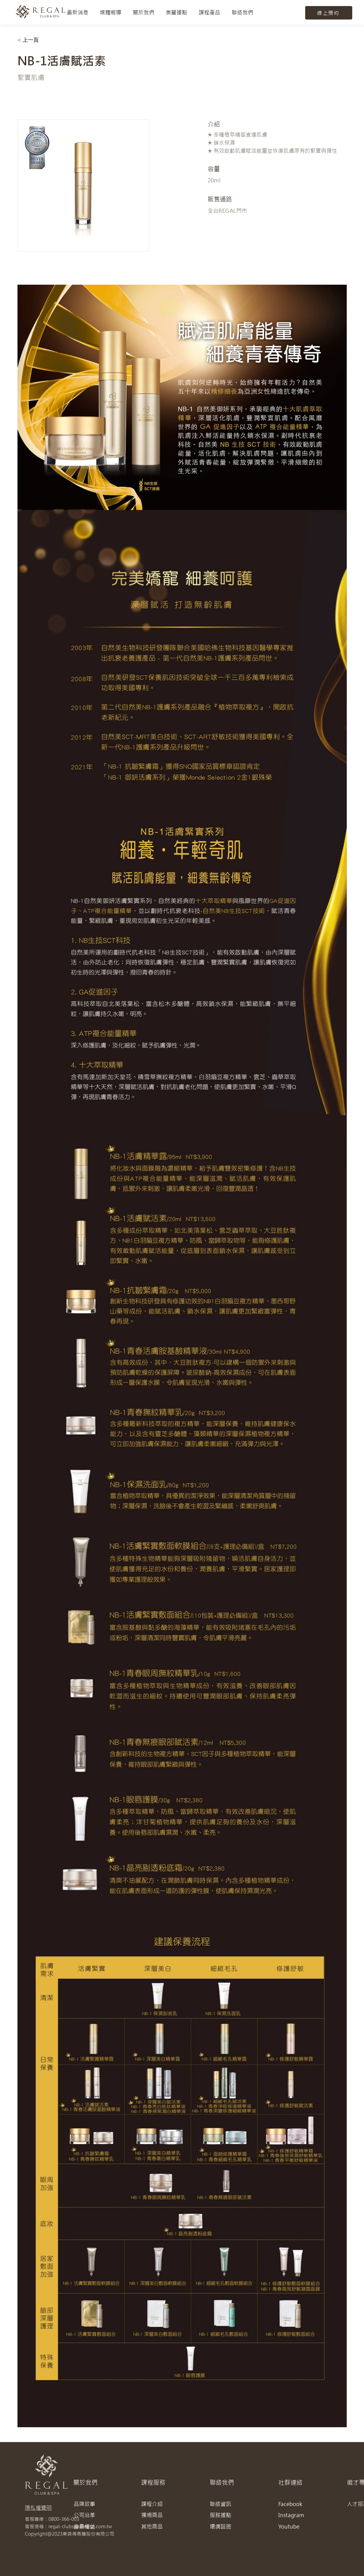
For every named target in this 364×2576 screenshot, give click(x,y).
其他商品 (152, 2526)
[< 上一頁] (30, 40)
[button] (143, 12)
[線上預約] (328, 13)
